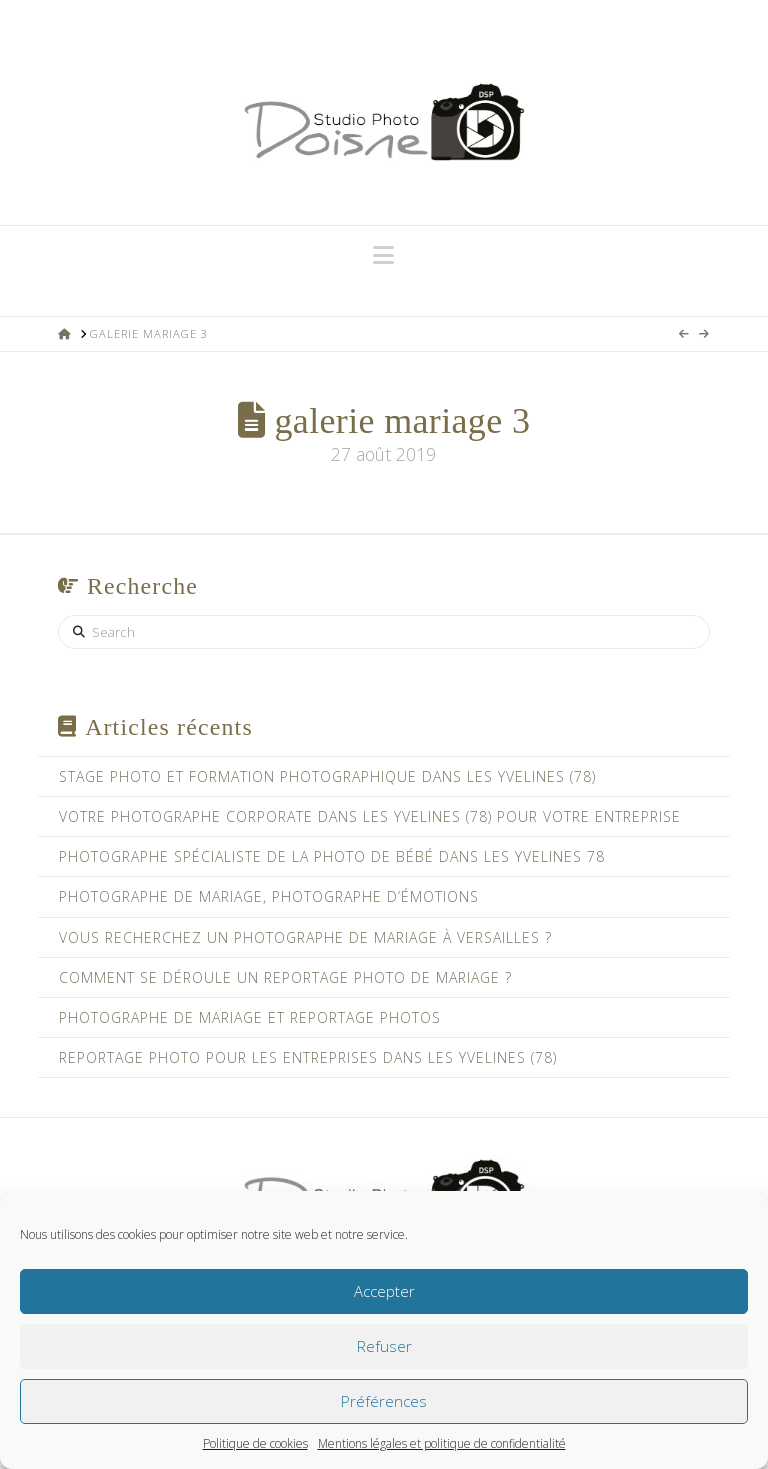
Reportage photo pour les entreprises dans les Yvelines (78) (308, 1057)
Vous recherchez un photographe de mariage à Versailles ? (305, 937)
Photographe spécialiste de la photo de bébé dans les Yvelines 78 (332, 856)
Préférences (384, 1401)
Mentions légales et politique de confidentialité (442, 1443)
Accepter (384, 1291)
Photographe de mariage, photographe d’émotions (269, 896)
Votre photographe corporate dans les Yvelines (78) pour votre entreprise (370, 816)
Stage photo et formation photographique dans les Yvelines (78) (327, 776)
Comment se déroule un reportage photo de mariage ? (285, 977)
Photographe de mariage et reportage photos (250, 1017)
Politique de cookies (255, 1443)
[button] (383, 255)
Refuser (384, 1346)
